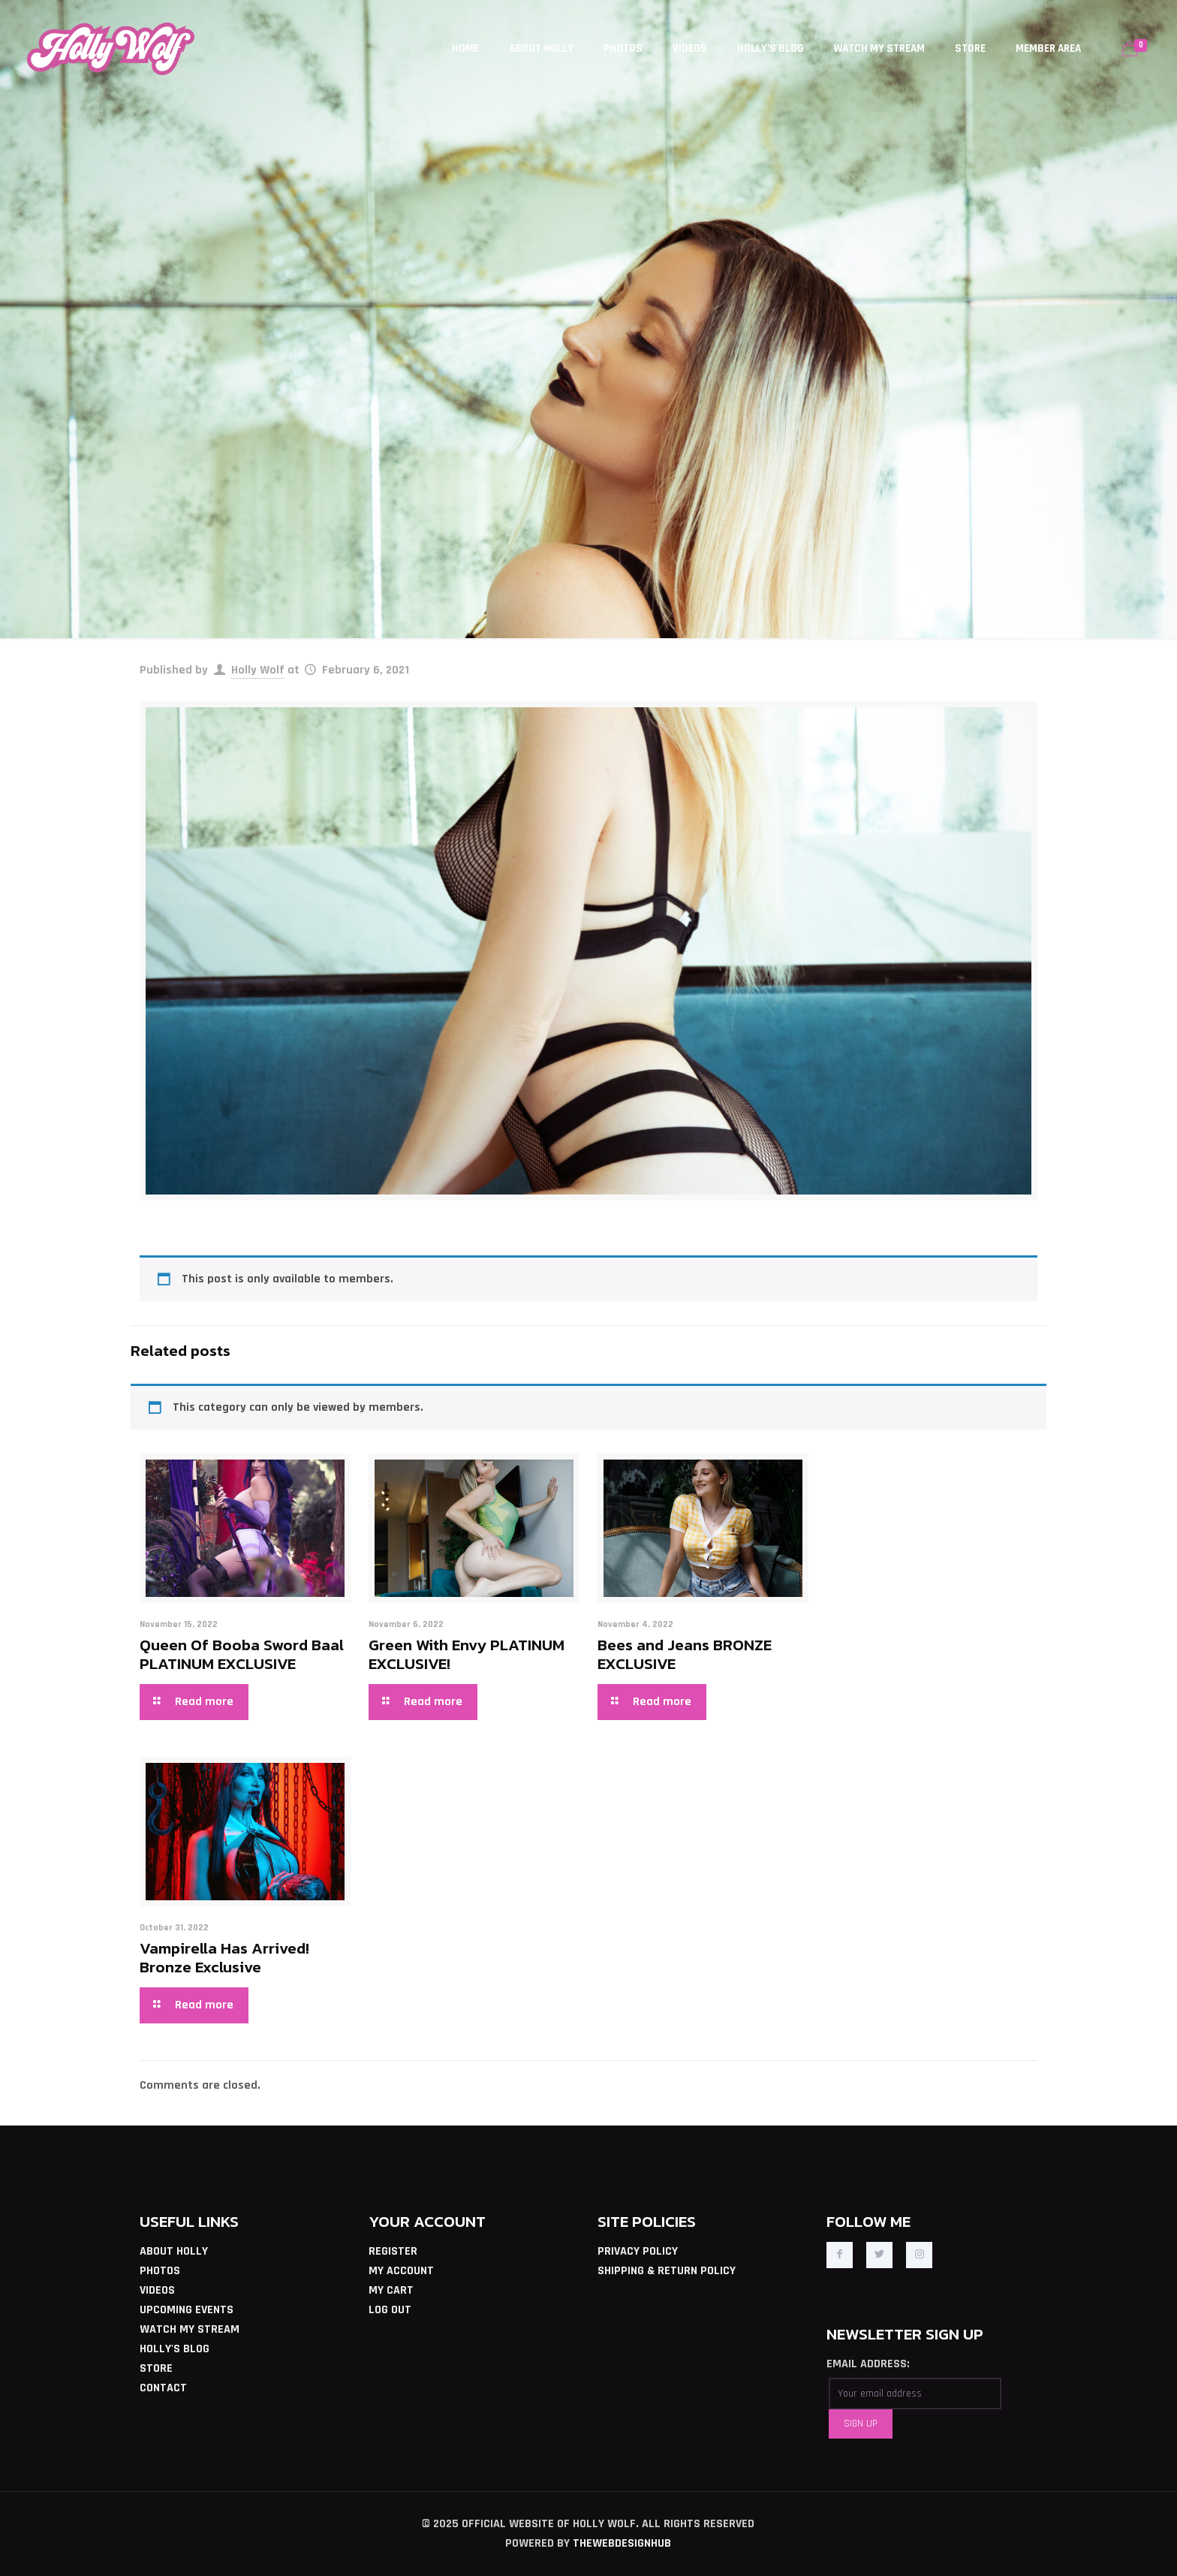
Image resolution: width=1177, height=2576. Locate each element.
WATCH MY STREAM (189, 2329)
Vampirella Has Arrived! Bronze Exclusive (224, 1957)
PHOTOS (160, 2271)
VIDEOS (157, 2290)
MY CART (391, 2290)
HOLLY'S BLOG (174, 2349)
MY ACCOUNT (401, 2271)
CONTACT (163, 2388)
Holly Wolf (257, 670)
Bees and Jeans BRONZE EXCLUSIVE (685, 1654)
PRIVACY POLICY (638, 2251)
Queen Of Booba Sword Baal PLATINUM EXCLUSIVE (242, 1654)
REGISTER (393, 2251)
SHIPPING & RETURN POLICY (667, 2271)
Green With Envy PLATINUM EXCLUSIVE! (466, 1654)
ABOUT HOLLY (174, 2251)
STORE (156, 2368)
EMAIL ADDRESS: (868, 2364)
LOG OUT (390, 2310)
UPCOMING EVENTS (186, 2310)
